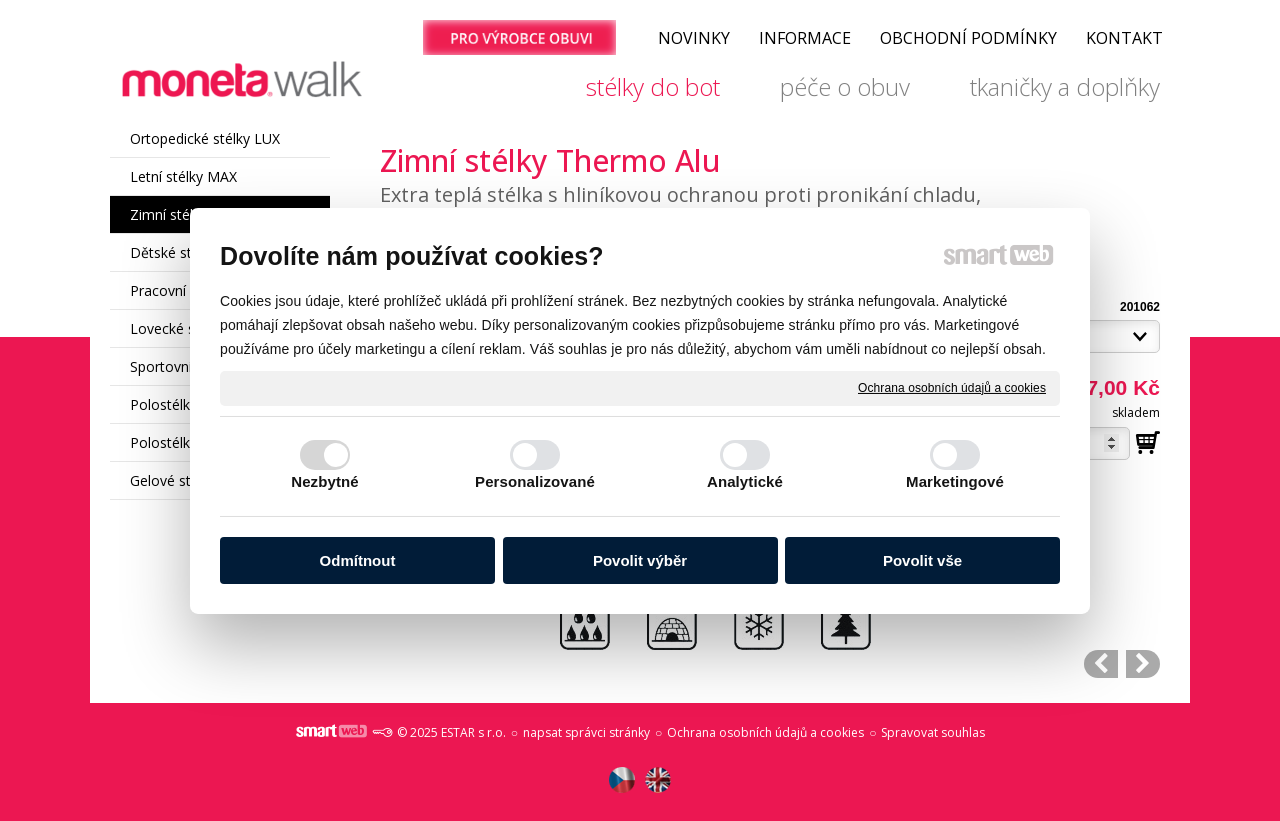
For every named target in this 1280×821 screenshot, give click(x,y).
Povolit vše (922, 560)
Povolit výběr (640, 560)
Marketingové (955, 481)
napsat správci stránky (586, 732)
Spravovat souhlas (933, 732)
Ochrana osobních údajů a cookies (952, 387)
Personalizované (535, 481)
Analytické (745, 481)
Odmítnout (358, 560)
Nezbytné (324, 481)
